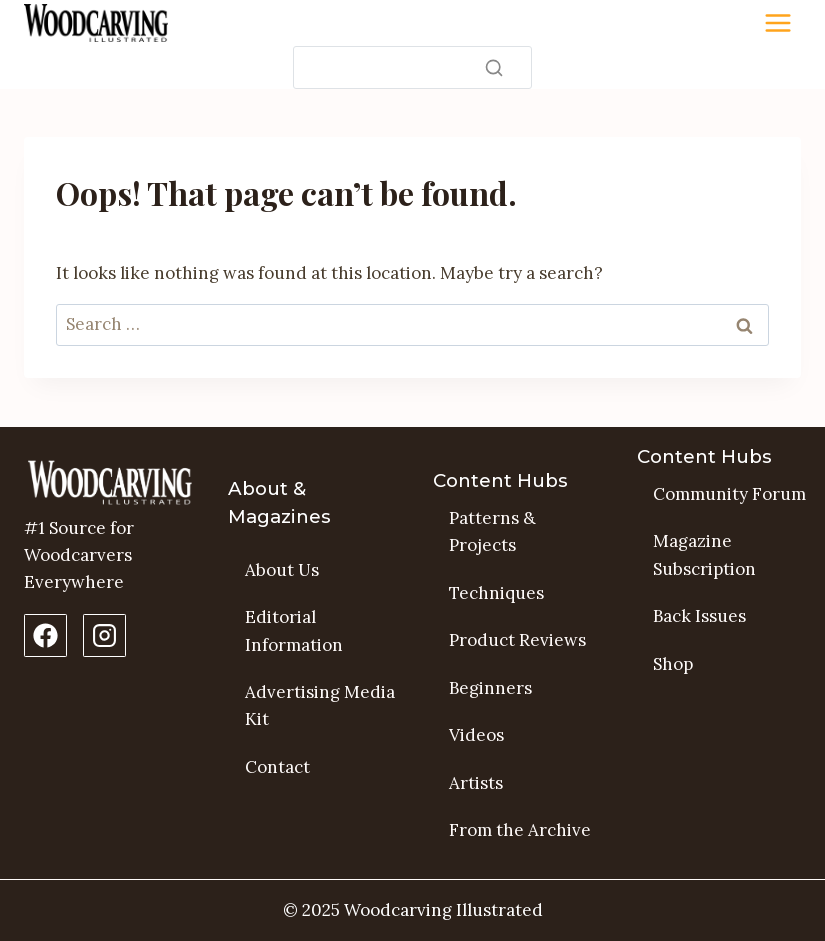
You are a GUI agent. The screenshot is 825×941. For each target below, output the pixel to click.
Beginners (490, 688)
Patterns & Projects (492, 531)
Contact (277, 767)
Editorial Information (294, 630)
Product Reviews (517, 640)
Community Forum (729, 494)
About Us (282, 570)
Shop (673, 664)
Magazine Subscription (704, 554)
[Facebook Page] (45, 635)
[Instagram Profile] (104, 635)
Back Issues (699, 616)
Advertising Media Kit (320, 705)
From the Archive (520, 830)
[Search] (412, 67)
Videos (476, 735)
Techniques (496, 593)
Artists (476, 783)
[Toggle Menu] (778, 23)
